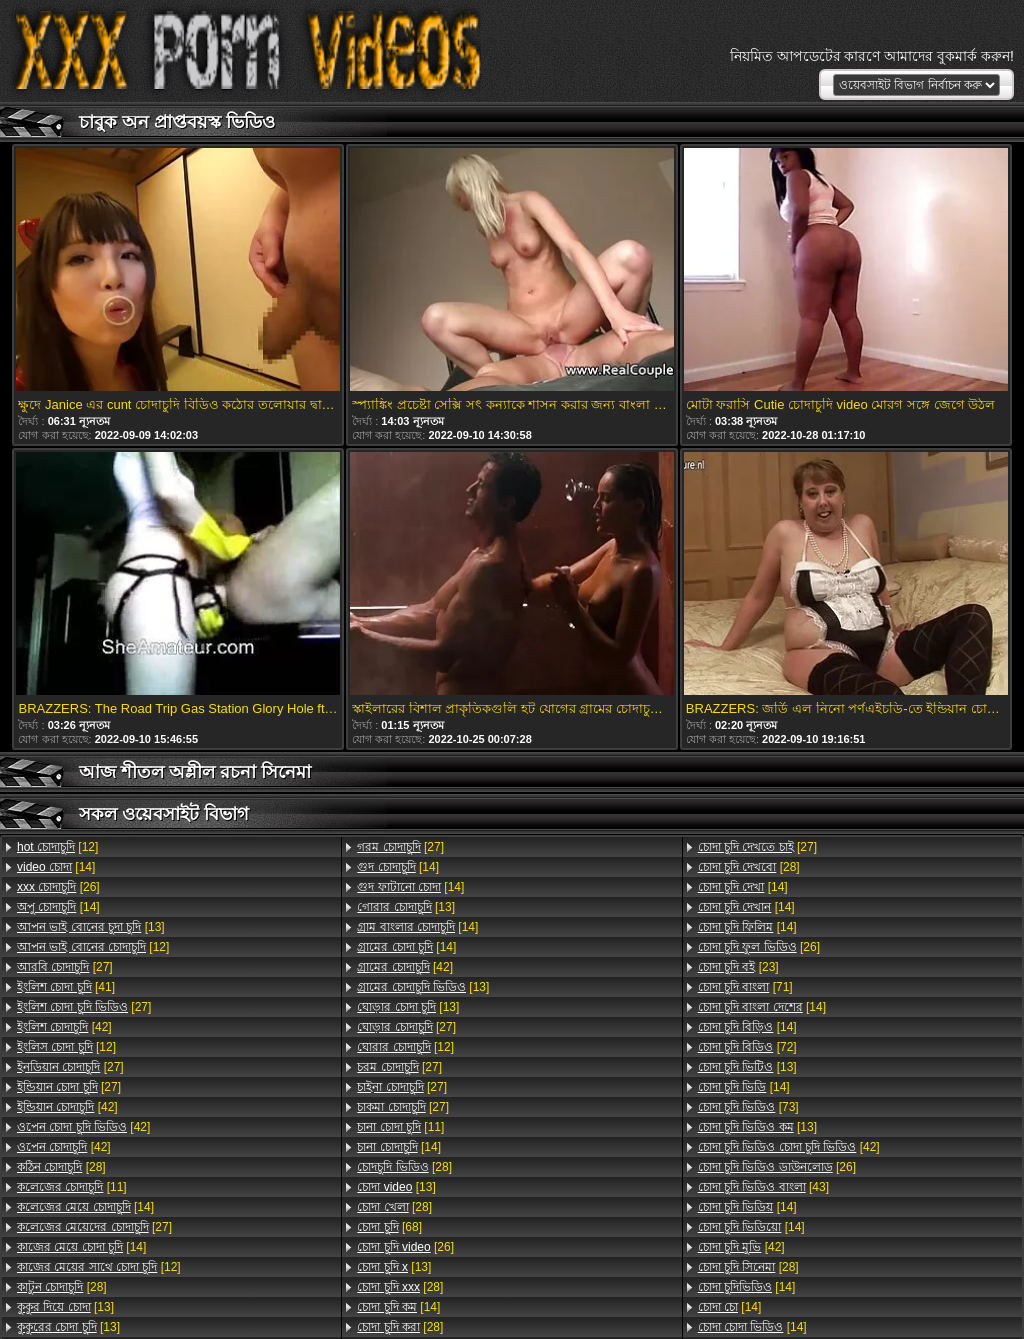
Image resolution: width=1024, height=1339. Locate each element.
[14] (56, 867)
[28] (61, 1167)
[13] (91, 927)
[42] (64, 1027)
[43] (763, 1187)
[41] (66, 987)
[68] (389, 1227)
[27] (65, 967)
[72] (747, 1047)
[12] (57, 847)
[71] (745, 987)
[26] (58, 887)
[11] (72, 1187)
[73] (748, 1107)
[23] (738, 967)
